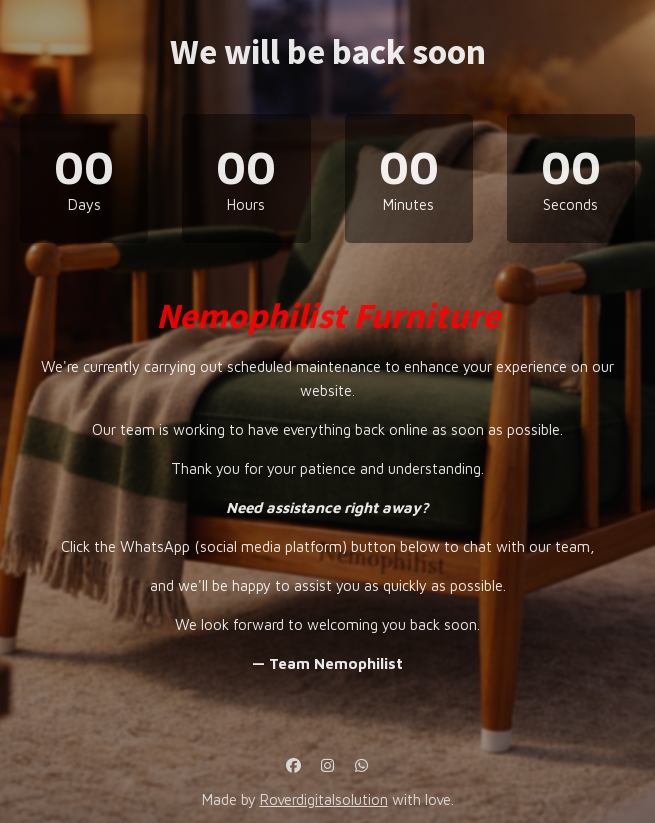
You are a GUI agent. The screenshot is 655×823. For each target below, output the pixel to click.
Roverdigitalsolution (324, 799)
